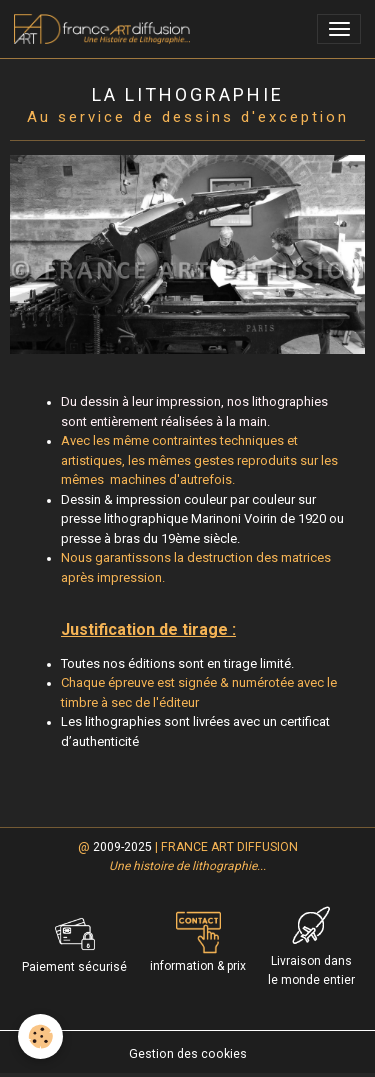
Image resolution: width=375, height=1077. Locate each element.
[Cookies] (40, 1036)
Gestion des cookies (188, 1054)
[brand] (105, 29)
